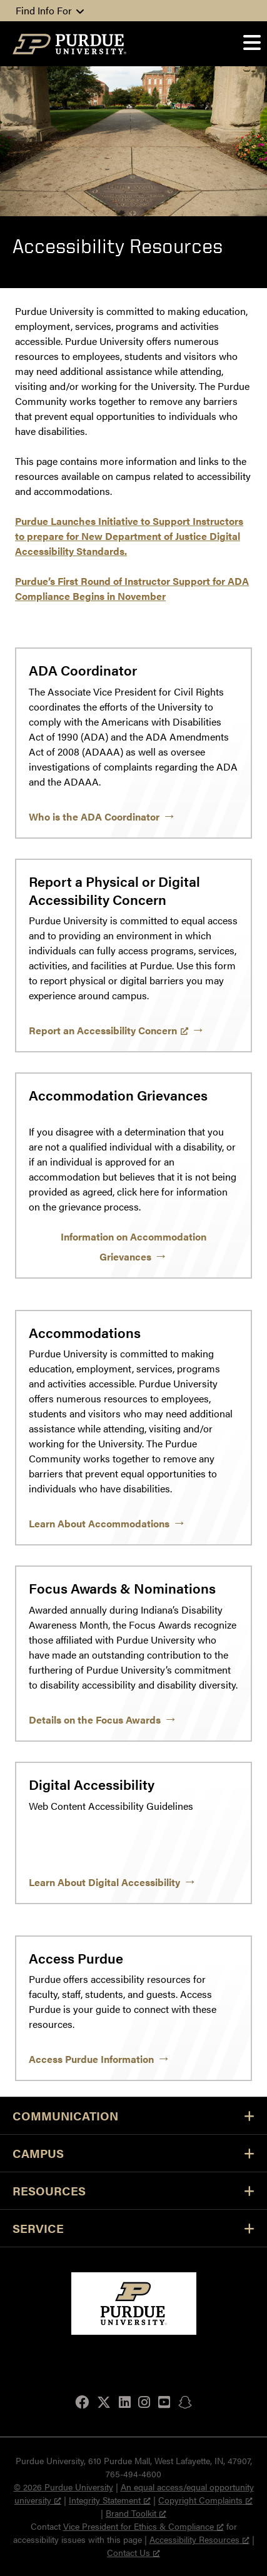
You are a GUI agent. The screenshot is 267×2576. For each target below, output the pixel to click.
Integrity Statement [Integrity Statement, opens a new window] (110, 2500)
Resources (133, 2190)
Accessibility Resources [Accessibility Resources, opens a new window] (199, 2539)
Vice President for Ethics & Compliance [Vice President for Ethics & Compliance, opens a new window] (143, 2526)
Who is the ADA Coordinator (94, 816)
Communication (133, 2115)
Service (133, 2228)
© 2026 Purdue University (63, 2486)
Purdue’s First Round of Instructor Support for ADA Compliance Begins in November (132, 588)
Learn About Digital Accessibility (104, 1882)
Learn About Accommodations (99, 1523)
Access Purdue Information (91, 2059)
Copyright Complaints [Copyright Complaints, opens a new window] (205, 2500)
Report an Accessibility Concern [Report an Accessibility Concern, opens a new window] (108, 1030)
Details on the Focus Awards (95, 1719)
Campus (133, 2153)
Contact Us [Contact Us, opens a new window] (133, 2552)
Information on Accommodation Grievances (133, 1246)
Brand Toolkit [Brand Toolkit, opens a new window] (136, 2513)
